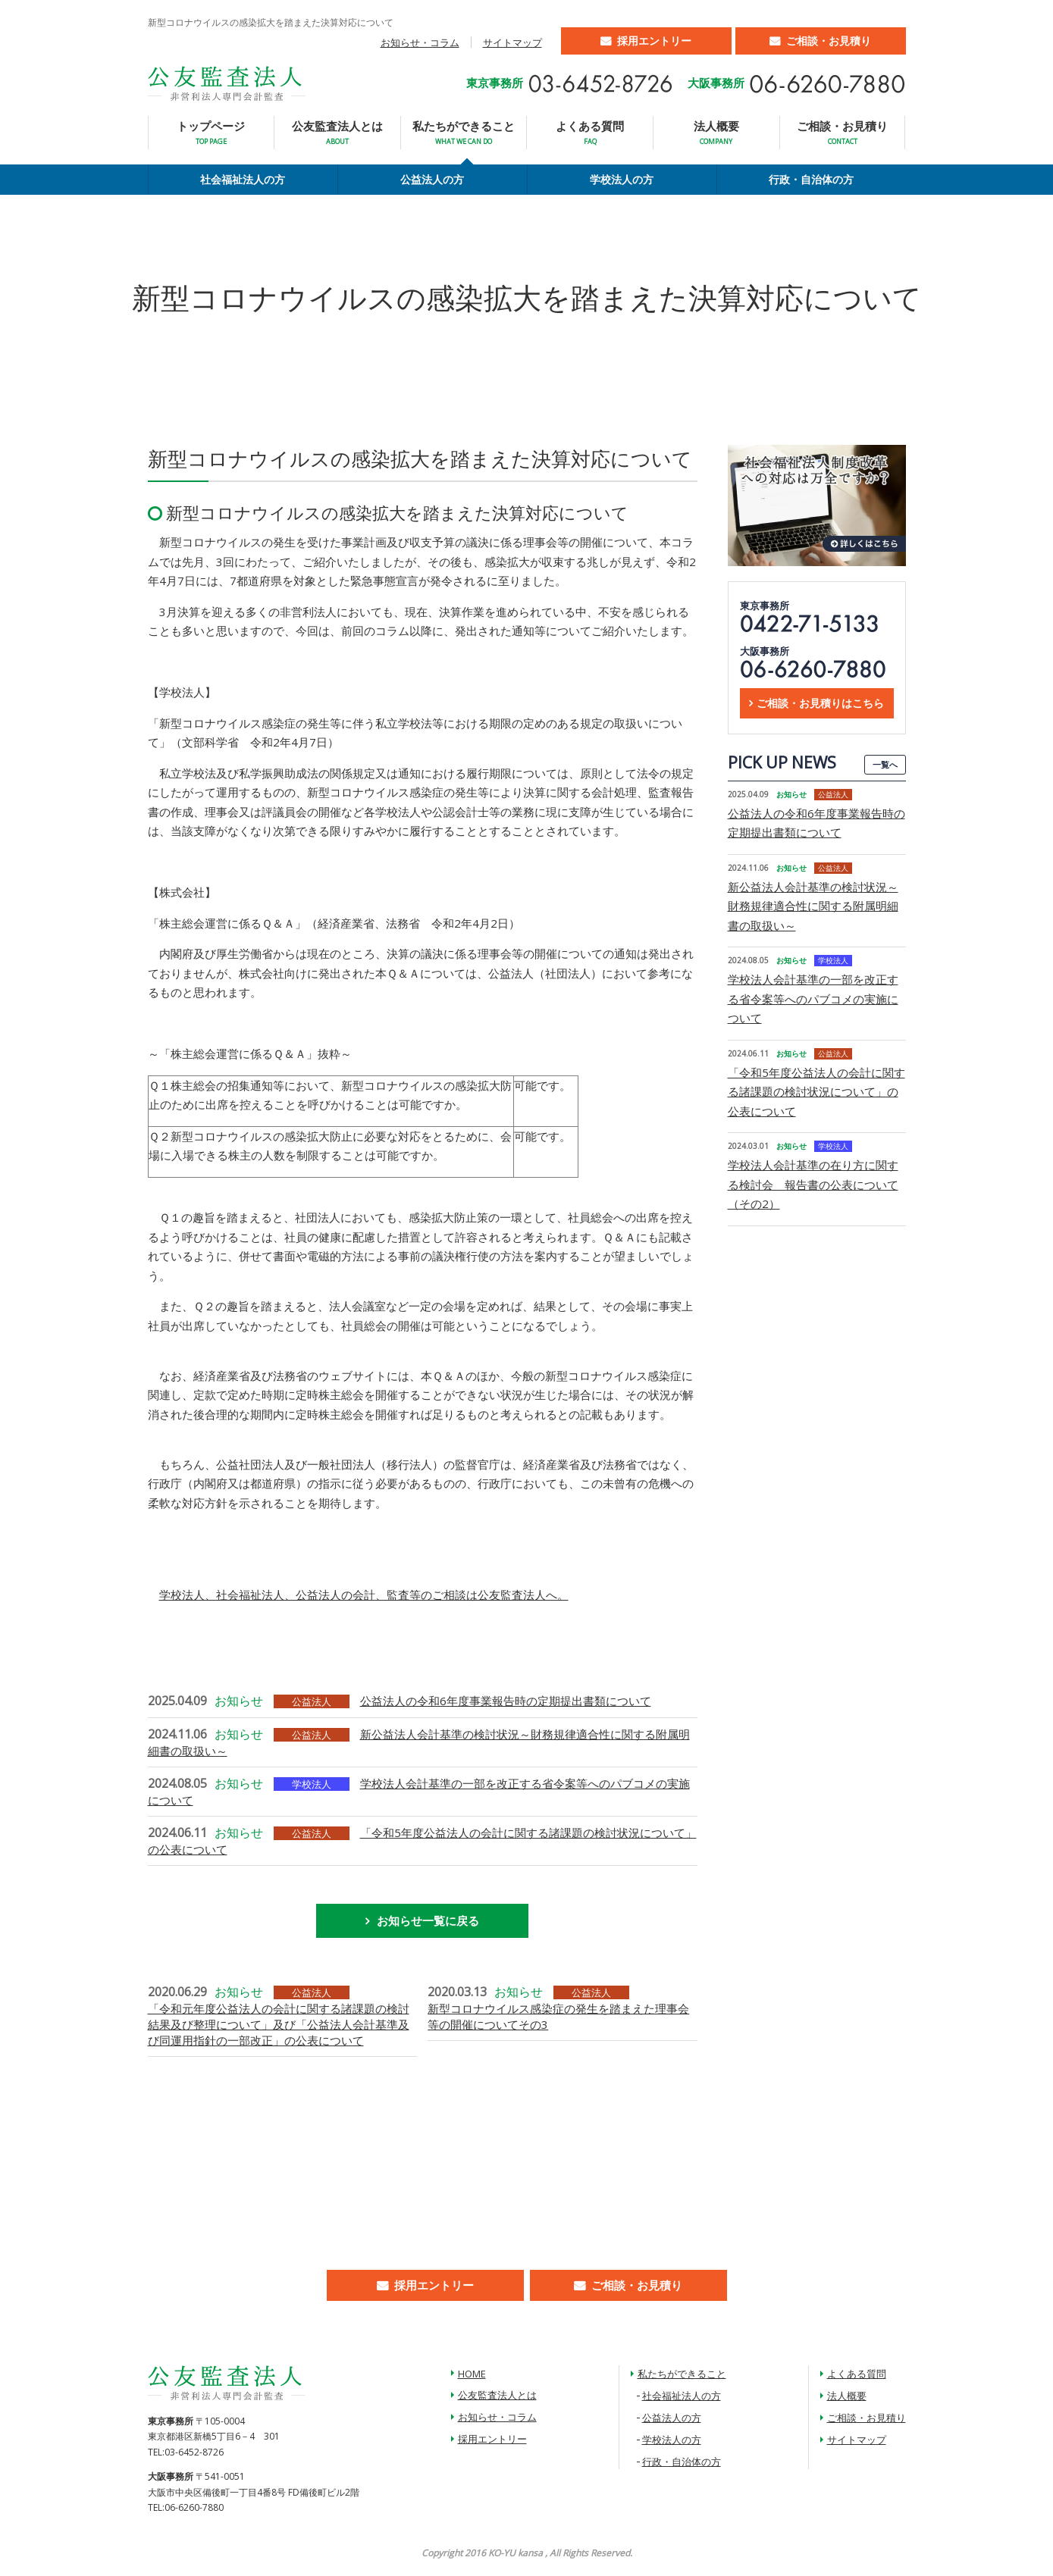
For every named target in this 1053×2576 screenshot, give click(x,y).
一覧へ (885, 764)
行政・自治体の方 (811, 179)
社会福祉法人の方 (242, 179)
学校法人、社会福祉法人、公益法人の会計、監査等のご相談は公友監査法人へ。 (364, 1594)
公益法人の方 (432, 179)
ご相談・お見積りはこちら (820, 703)
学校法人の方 (621, 179)
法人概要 (716, 132)
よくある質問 (590, 132)
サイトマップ (512, 42)
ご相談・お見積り (828, 40)
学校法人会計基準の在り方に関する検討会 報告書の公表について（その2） (813, 1184)
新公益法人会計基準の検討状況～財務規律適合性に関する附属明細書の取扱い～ (813, 906)
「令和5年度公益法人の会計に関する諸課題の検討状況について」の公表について (816, 1092)
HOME (472, 2373)
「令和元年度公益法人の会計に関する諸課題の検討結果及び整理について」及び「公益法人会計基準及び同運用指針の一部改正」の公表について (278, 2024)
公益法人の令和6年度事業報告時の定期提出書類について (505, 1700)
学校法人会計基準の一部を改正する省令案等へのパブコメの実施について (813, 998)
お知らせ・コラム (420, 42)
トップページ (211, 132)
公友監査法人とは (337, 132)
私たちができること (463, 132)
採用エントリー (654, 40)
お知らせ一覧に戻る (428, 1920)
